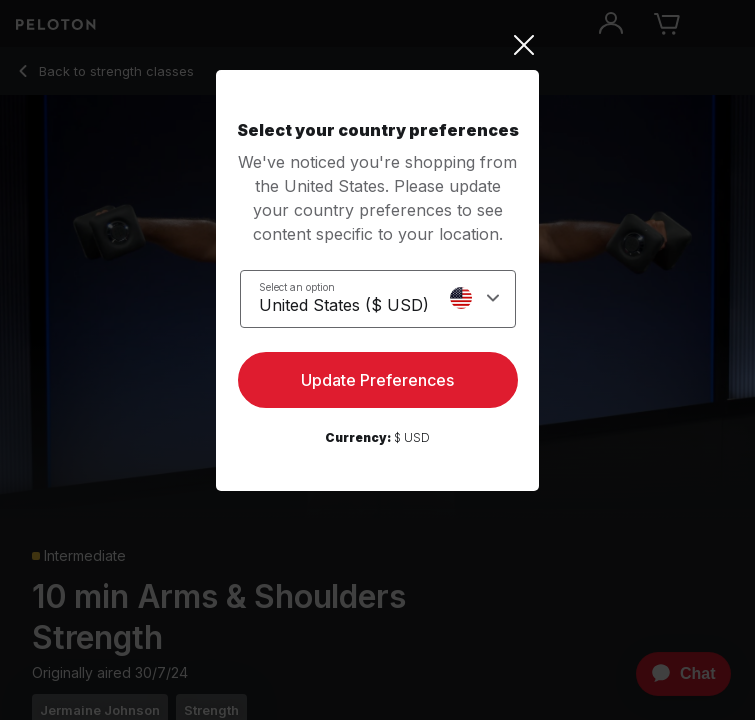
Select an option (297, 287)
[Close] (377, 45)
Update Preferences (377, 380)
